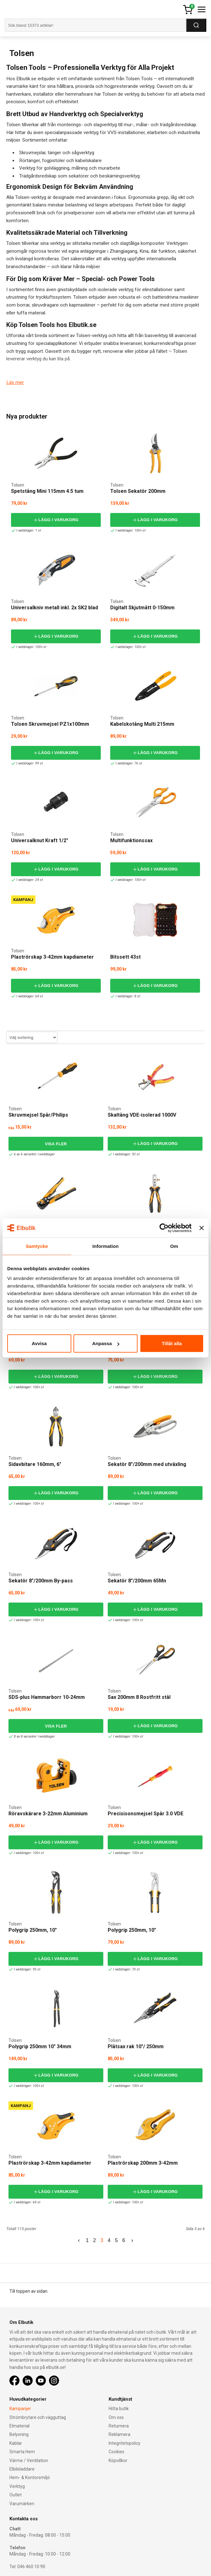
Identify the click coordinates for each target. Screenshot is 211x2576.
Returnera (119, 2425)
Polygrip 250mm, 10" (32, 1930)
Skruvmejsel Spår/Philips (38, 1115)
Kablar (15, 2443)
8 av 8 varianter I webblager (32, 1736)
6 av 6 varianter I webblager (32, 1154)
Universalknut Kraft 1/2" (39, 840)
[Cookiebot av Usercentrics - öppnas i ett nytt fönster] (164, 1227)
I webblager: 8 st (126, 996)
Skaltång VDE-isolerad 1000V (142, 1115)
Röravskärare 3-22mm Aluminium (48, 1814)
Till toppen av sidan (28, 2291)
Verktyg (17, 2486)
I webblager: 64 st (28, 996)
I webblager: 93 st (25, 1969)
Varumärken (21, 2503)
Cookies (116, 2451)
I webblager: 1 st (27, 530)
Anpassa (105, 1343)
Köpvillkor (118, 2460)
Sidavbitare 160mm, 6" (34, 1464)
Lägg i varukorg (55, 519)
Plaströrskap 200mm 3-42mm (143, 2163)
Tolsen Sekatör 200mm (137, 491)
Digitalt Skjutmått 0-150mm (142, 608)
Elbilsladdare (22, 2469)
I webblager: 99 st (28, 763)
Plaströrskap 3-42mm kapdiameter (52, 957)
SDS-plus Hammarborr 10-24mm (46, 1697)
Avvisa (39, 1343)
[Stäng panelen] (201, 1228)
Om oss (116, 2417)
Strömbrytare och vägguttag (37, 2417)
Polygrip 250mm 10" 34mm (39, 2046)
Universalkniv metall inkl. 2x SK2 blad (54, 608)
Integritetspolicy (124, 2443)
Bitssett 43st (125, 957)
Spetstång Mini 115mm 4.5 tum (47, 491)
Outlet (15, 2494)
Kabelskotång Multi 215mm (142, 724)
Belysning (19, 2434)
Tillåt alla (172, 1343)
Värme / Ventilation (28, 2460)
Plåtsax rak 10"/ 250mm (136, 2046)
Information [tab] (105, 1246)
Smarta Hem (22, 2451)
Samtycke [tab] (37, 1246)
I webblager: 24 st (28, 879)
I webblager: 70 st (124, 1969)
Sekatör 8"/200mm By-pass (40, 1581)
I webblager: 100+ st (129, 530)
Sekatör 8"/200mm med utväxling (147, 1464)
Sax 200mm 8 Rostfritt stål (139, 1697)
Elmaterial (19, 2425)
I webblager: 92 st (124, 1154)
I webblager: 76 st (127, 763)
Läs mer (15, 382)
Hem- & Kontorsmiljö (29, 2477)
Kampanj (23, 899)
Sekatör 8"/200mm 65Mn (137, 1581)
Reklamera (119, 2434)
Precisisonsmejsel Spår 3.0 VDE (145, 1814)
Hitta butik (119, 2408)
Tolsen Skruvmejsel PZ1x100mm (50, 724)
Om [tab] (174, 1246)
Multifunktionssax (131, 840)
